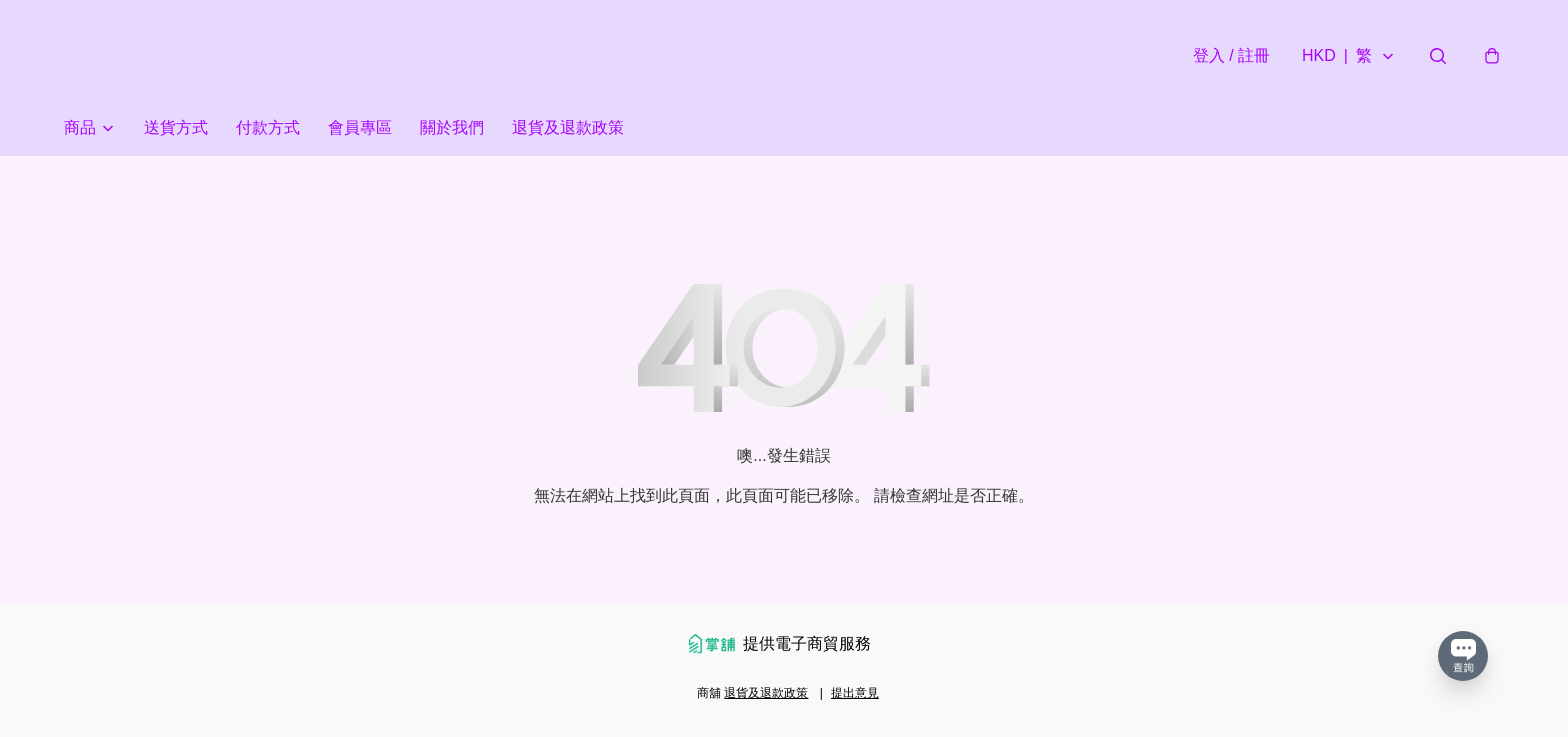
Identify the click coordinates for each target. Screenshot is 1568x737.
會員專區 (360, 127)
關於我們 (452, 127)
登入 (1231, 55)
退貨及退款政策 (568, 127)
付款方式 (268, 127)
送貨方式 (176, 127)
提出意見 (855, 693)
